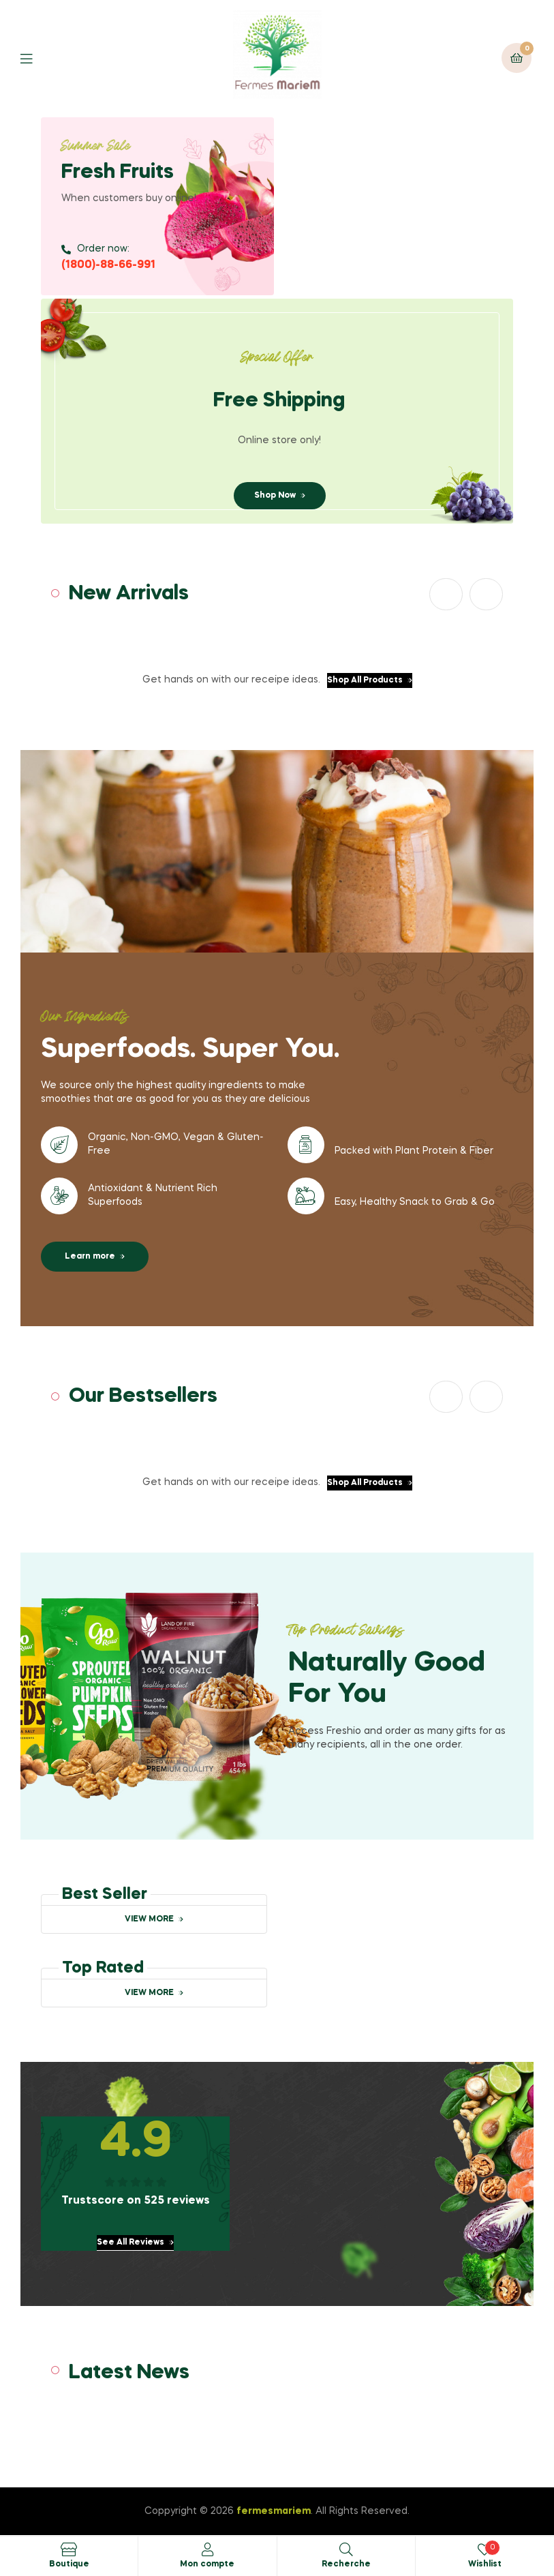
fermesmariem (273, 2511)
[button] (446, 594)
